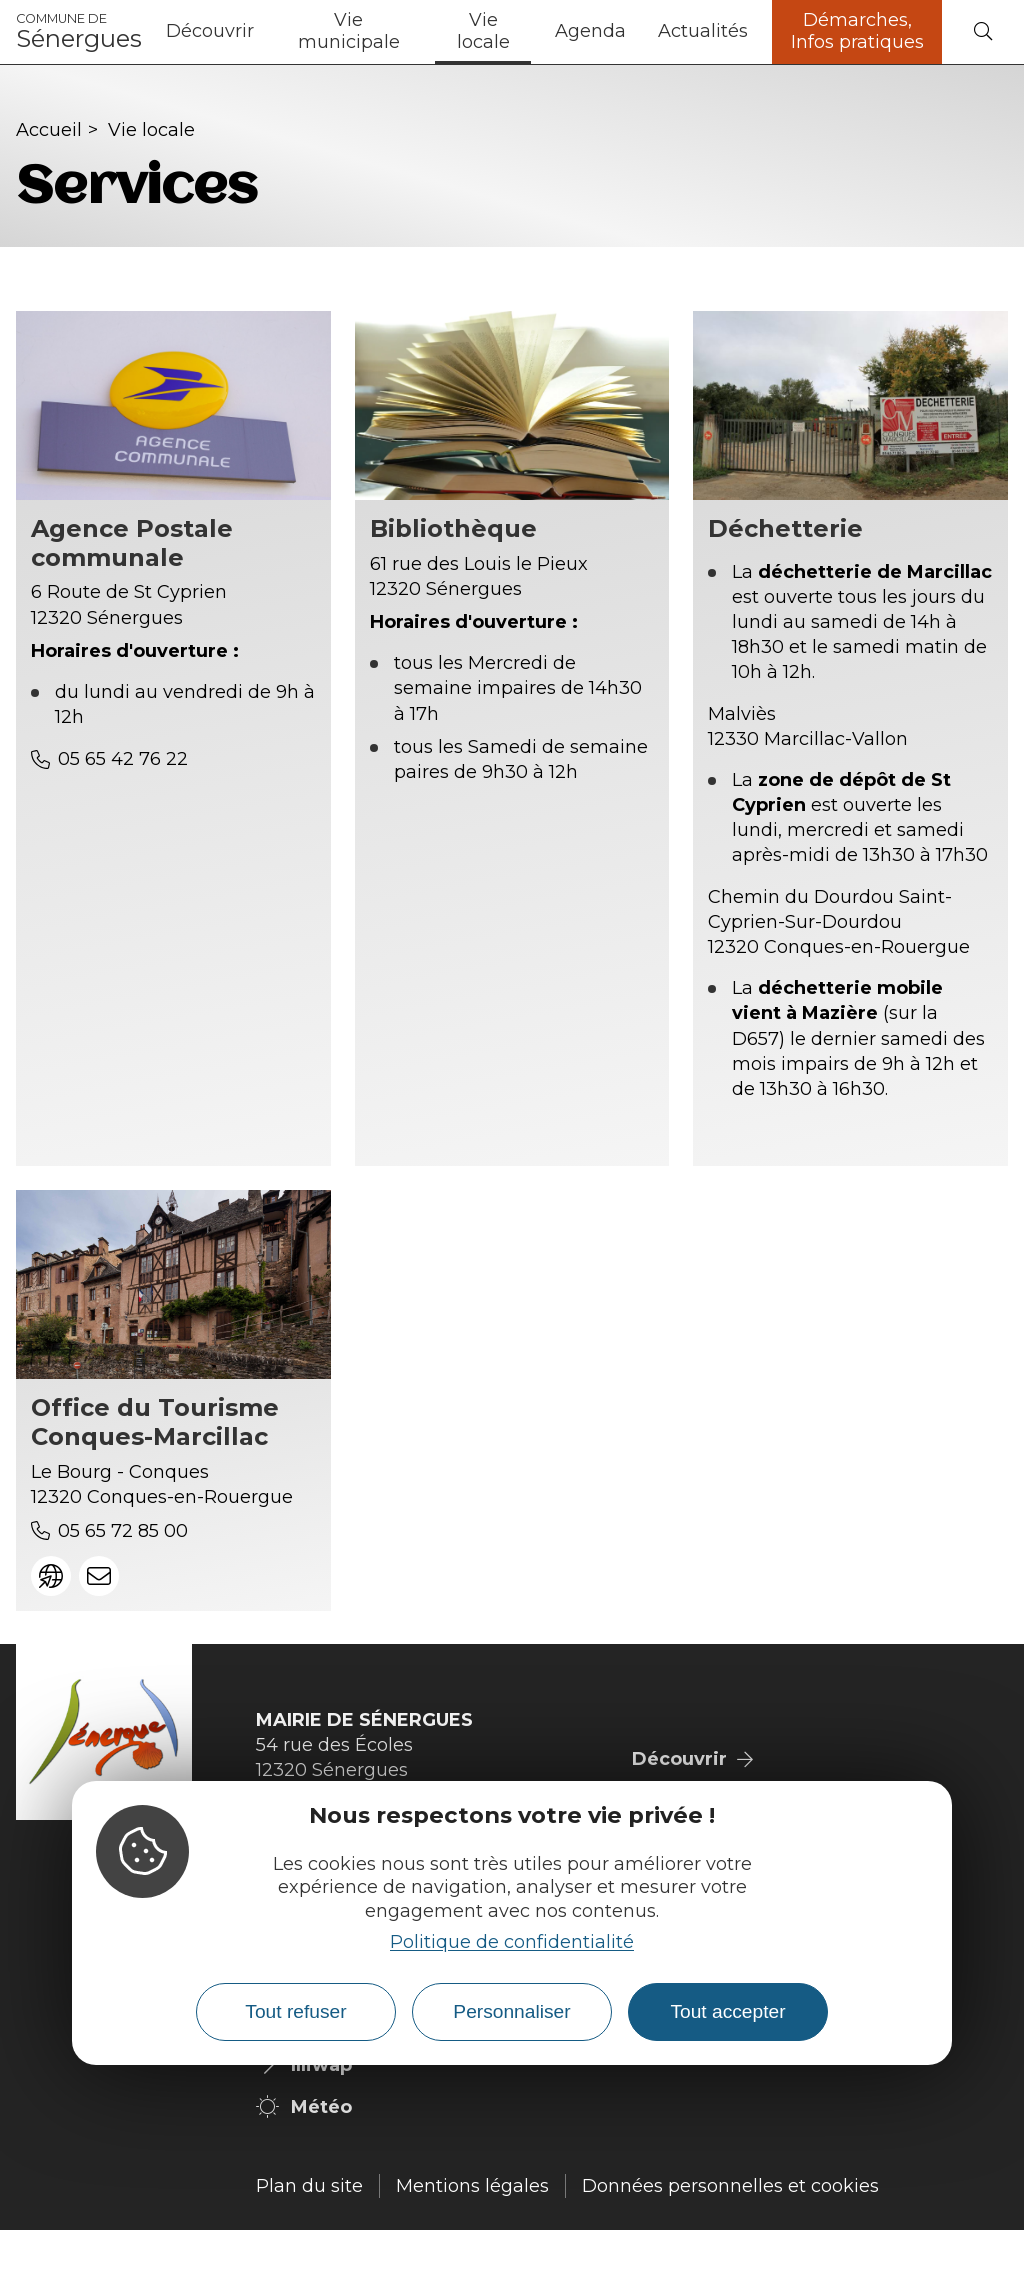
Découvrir (210, 31)
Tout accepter (727, 2011)
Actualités (703, 31)
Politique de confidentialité (512, 1942)
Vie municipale (349, 31)
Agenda (590, 31)
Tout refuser (295, 2011)
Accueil (49, 130)
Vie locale (483, 31)
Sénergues (79, 32)
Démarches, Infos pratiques (857, 31)
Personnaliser (511, 2011)
